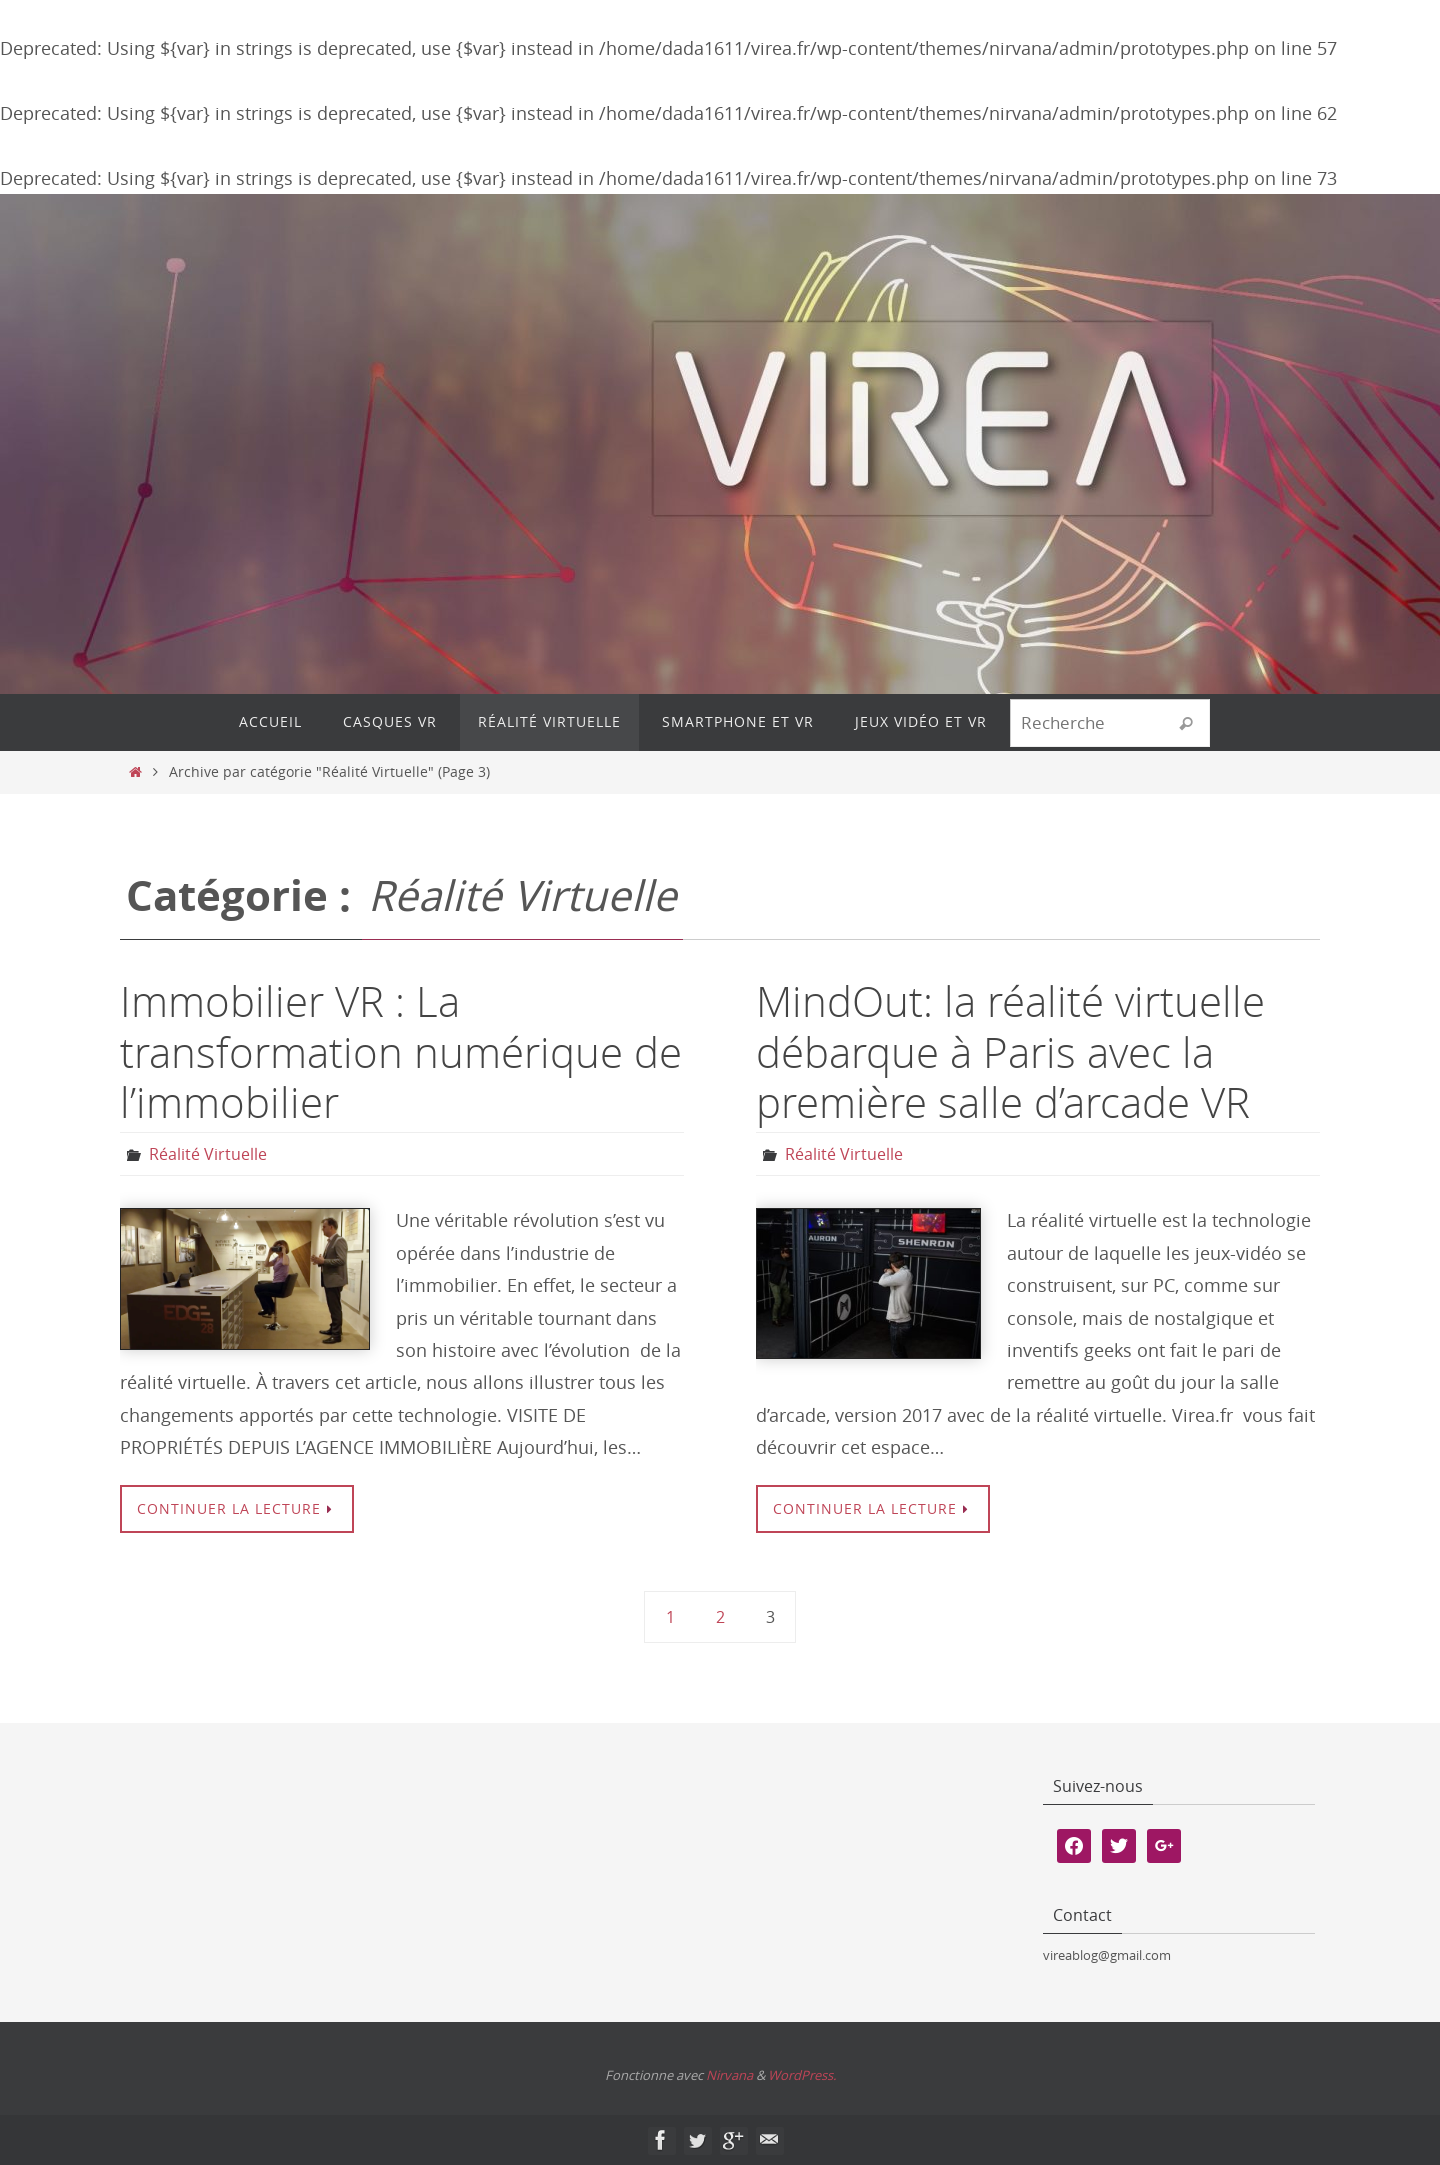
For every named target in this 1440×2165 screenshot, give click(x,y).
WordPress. (802, 2075)
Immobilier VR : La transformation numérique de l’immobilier (401, 1051)
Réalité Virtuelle (208, 1154)
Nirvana (729, 2075)
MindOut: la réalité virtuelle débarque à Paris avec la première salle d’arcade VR (1010, 1051)
